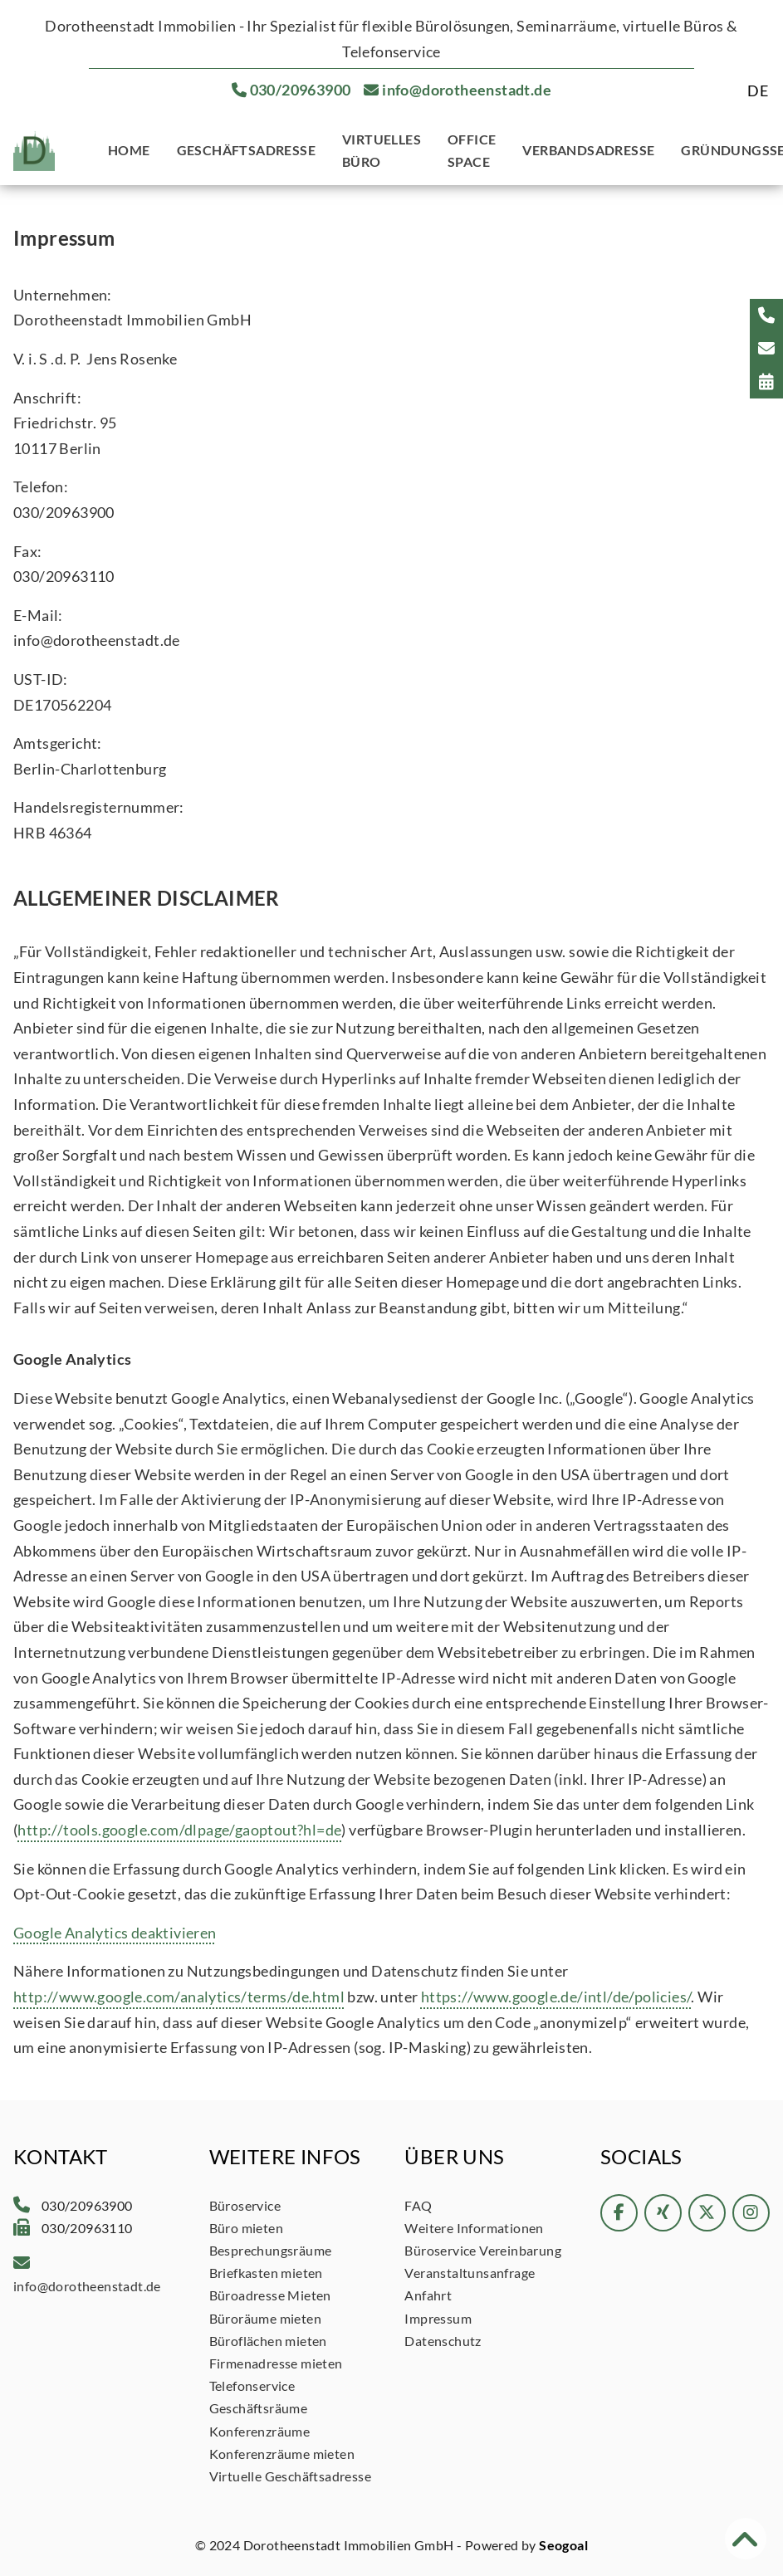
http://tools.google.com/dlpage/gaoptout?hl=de (179, 1830)
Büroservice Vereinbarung (482, 2250)
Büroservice (245, 2205)
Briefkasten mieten (266, 2272)
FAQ (418, 2205)
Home (129, 150)
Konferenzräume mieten (282, 2453)
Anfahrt (428, 2295)
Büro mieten (246, 2228)
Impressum (438, 2318)
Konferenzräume (260, 2431)
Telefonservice (252, 2385)
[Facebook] (619, 2219)
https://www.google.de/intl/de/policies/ (556, 1996)
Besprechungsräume (270, 2250)
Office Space (472, 150)
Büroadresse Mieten (270, 2295)
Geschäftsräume (258, 2408)
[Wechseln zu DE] (757, 90)
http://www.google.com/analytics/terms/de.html (179, 1996)
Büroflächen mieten (268, 2341)
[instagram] (751, 2219)
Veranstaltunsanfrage (469, 2272)
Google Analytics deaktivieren (115, 1932)
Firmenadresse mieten (276, 2363)
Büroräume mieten (265, 2318)
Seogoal (563, 2545)
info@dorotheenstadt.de (466, 90)
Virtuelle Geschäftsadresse (290, 2476)
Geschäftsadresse (246, 150)
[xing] (663, 2219)
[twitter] (707, 2219)
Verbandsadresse (588, 150)
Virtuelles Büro (381, 150)
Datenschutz (442, 2341)
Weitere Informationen (473, 2228)
